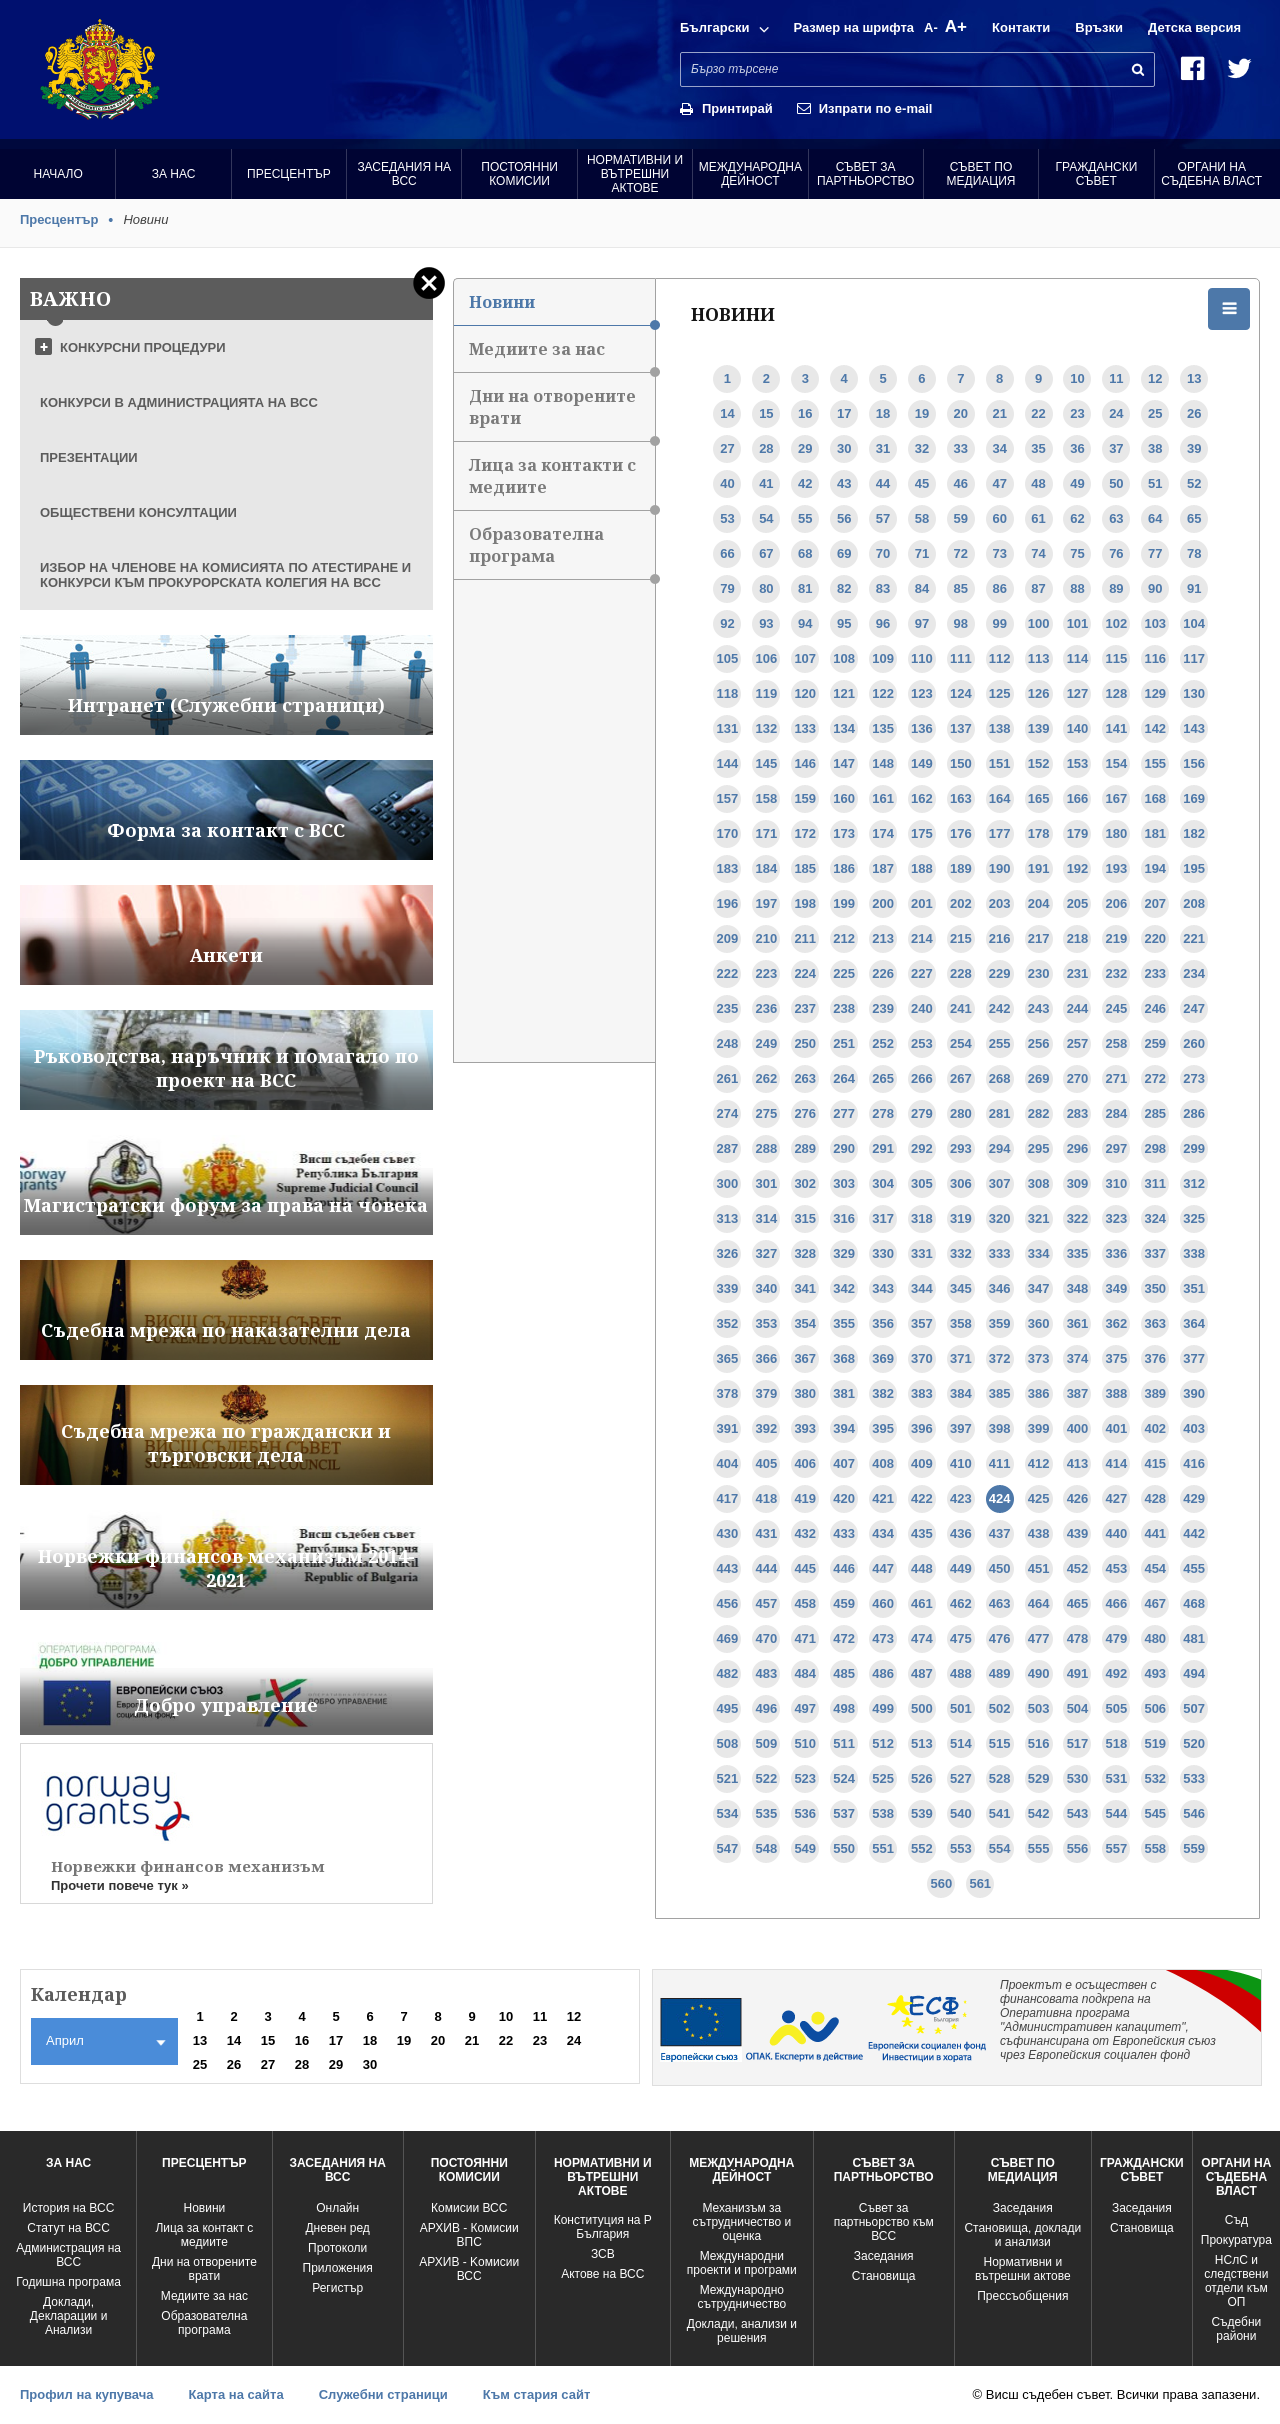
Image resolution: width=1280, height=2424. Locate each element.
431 (767, 1533)
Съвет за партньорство (865, 174)
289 (805, 1148)
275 (767, 1113)
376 (1155, 1358)
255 (1000, 1043)
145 (767, 763)
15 (766, 413)
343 (883, 1288)
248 (728, 1043)
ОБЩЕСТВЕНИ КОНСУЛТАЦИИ (138, 512)
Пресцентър (289, 174)
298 (1155, 1148)
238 (844, 1008)
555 (1039, 1848)
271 (1117, 1078)
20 (961, 413)
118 (728, 693)
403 (1194, 1428)
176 (961, 833)
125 (1000, 693)
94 (805, 623)
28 (766, 448)
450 (1000, 1568)
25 (1155, 413)
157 (728, 798)
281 (1000, 1113)
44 (883, 483)
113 (1039, 658)
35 (1038, 448)
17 (844, 413)
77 (1155, 553)
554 (1000, 1848)
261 (728, 1078)
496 (767, 1708)
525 (883, 1778)
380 (805, 1393)
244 (1078, 1008)
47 (999, 483)
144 (728, 763)
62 (1077, 518)
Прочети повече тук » (120, 1885)
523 (805, 1778)
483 (767, 1673)
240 (922, 1008)
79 (727, 588)
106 (767, 658)
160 (844, 798)
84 (922, 588)
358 (961, 1323)
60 (999, 518)
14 (727, 413)
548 (767, 1848)
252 (883, 1043)
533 (1194, 1778)
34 (999, 448)
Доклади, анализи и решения (742, 2331)
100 (1039, 623)
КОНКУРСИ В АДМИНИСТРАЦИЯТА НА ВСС (179, 402)
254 (961, 1043)
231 (1078, 973)
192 (1078, 868)
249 (767, 1043)
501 (961, 1708)
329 (844, 1253)
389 (1155, 1393)
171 (767, 833)
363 (1155, 1323)
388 (1117, 1393)
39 (1194, 448)
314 (767, 1218)
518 (1117, 1743)
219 (1117, 938)
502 (1000, 1708)
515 (1000, 1743)
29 (805, 448)
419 (805, 1498)
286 (1194, 1113)
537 (844, 1813)
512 (883, 1743)
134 (844, 728)
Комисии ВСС (469, 2208)
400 (1078, 1428)
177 (1000, 833)
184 (767, 868)
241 (961, 1008)
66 (727, 553)
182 (1194, 833)
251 (844, 1043)
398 (1000, 1428)
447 (883, 1568)
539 (922, 1813)
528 (1000, 1778)
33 (961, 448)
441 (1155, 1533)
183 (728, 868)
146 (805, 763)
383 (922, 1393)
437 (1000, 1533)
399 (1039, 1428)
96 (883, 623)
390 (1194, 1393)
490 (1039, 1673)
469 (728, 1638)
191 (1039, 868)
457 (767, 1603)
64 (1155, 518)
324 (1155, 1218)
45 (922, 483)
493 (1155, 1673)
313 (728, 1218)
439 (1078, 1533)
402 (1155, 1428)
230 (1039, 973)
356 (883, 1323)
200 (883, 903)
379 (767, 1393)
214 (922, 938)
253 (922, 1043)
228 (961, 973)
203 (1000, 903)
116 (1155, 658)
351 (1194, 1288)
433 (844, 1533)
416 (1194, 1463)
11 (1116, 378)
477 (1039, 1638)
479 (1117, 1638)
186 (844, 868)
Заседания (884, 2256)
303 (844, 1183)
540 (961, 1813)
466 (1117, 1603)
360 (1039, 1323)
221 (1194, 938)
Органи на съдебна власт (1211, 174)
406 (805, 1463)
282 (1039, 1113)
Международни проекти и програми (742, 2263)
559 (1194, 1848)
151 (1000, 763)
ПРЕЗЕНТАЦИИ (89, 457)
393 (805, 1428)
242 (1000, 1008)
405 (767, 1463)
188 (922, 868)
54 (766, 518)
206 (1117, 903)
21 (999, 413)
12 (1155, 378)
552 (922, 1848)
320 (1000, 1218)
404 (728, 1463)
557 (1117, 1848)
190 (1000, 868)
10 (1077, 378)
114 (1078, 658)
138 (1000, 728)
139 (1039, 728)
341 (805, 1288)
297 (1117, 1148)
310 (1117, 1183)
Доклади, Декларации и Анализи (69, 2316)
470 (767, 1638)
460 (883, 1603)
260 (1194, 1043)
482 (728, 1673)
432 (805, 1533)
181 (1155, 833)
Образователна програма (562, 551)
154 (1117, 763)
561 (980, 1883)
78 (1194, 553)
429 (1194, 1498)
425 (1039, 1498)
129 (1155, 693)
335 (1078, 1253)
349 (1117, 1288)
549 (805, 1848)
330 (883, 1253)
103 (1155, 623)
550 (844, 1848)
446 (844, 1568)
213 (883, 938)
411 (1000, 1463)
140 (1078, 728)
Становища (884, 2276)
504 (1078, 1708)
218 (1078, 938)
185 (805, 868)
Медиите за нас (562, 355)
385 (1000, 1393)
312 (1194, 1183)
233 (1155, 973)
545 (1155, 1813)
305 (922, 1183)
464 (1039, 1603)
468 (1194, 1603)
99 (999, 623)
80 (766, 588)
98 (961, 623)
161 (883, 798)
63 (1116, 518)
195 (1194, 868)
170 (728, 833)
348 (1078, 1288)
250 (805, 1043)
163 (961, 798)
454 (1155, 1568)
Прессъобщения (1022, 2296)
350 (1155, 1288)
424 (1000, 1498)
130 (1194, 693)
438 (1039, 1533)
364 (1194, 1323)
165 (1039, 798)
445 (805, 1568)
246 (1155, 1008)
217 (1039, 938)
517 (1078, 1743)
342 (844, 1288)
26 (1194, 413)
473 (883, 1638)
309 (1078, 1183)
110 (922, 658)
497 (805, 1708)
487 (922, 1673)
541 (1000, 1813)
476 (1000, 1638)
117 (1194, 658)
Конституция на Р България (603, 2227)
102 (1117, 623)
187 (883, 868)
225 (844, 973)
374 (1078, 1358)
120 (805, 693)
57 (883, 518)
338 (1194, 1253)
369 (883, 1358)
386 (1039, 1393)
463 (1000, 1603)
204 (1039, 903)
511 (844, 1743)
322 (1078, 1218)
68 (805, 553)
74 (1038, 553)
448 (922, 1568)
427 (1117, 1498)
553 (961, 1848)
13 (1194, 378)
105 (728, 658)
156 (1194, 763)
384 (961, 1393)
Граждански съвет (1096, 174)
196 (728, 903)
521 (728, 1778)
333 (1000, 1253)
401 (1117, 1428)
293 (961, 1148)
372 (1000, 1358)
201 (922, 903)
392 (767, 1428)
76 (1116, 553)
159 (805, 798)
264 (844, 1078)
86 (999, 588)
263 (805, 1078)
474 (922, 1638)
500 (922, 1708)
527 (961, 1778)
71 (922, 553)
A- (931, 27)
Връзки (1099, 27)
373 (1039, 1358)
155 (1155, 763)
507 (1194, 1708)
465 (1078, 1603)
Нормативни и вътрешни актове (635, 174)
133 (805, 728)
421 (883, 1498)
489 (1000, 1673)
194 (1155, 868)
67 (766, 553)
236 (767, 1008)
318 (922, 1218)
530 (1078, 1778)
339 (728, 1288)
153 (1078, 763)
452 (1078, 1568)
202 (961, 903)
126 (1039, 693)
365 (728, 1358)
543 (1078, 1813)
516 (1039, 1743)
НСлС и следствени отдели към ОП (1236, 2281)
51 (1155, 483)
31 (883, 448)
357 (922, 1323)
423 (961, 1498)
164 (1000, 798)
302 (805, 1183)
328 (805, 1253)
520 (1194, 1743)
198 (805, 903)
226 (883, 973)
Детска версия (1194, 27)
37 (1116, 448)
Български (714, 27)
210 (767, 938)
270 (1078, 1078)
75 (1077, 553)
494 (1194, 1673)
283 (1078, 1113)
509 (767, 1743)
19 (922, 413)
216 (1000, 938)
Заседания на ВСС (404, 174)
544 (1117, 1813)
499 (883, 1708)
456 (728, 1603)
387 (1078, 1393)
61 (1038, 518)
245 (1117, 1008)
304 (883, 1183)
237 (805, 1008)
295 (1039, 1148)
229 (1000, 973)
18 (883, 413)
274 (728, 1113)
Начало (58, 174)
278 (883, 1113)
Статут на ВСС (68, 2228)
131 (728, 728)
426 (1078, 1498)
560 (942, 1883)
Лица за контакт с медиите (204, 2235)
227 (922, 973)
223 (767, 973)
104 (1194, 623)
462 (961, 1603)
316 (844, 1218)
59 (961, 518)
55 (805, 518)
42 (805, 483)
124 (961, 693)
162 (922, 798)
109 (883, 658)
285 (1155, 1113)
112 (1000, 658)
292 (922, 1148)
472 (844, 1638)
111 (961, 658)
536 (805, 1813)
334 (1039, 1253)
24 (1116, 413)
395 (883, 1428)
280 (961, 1113)
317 (883, 1218)
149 (922, 763)
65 (1194, 518)
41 (766, 483)
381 (844, 1393)
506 (1155, 1708)
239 (883, 1008)
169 (1194, 798)
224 (805, 973)
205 (1078, 903)
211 (805, 938)
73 (999, 553)
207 (1155, 903)
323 (1117, 1218)
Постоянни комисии (519, 174)
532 (1155, 1778)
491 (1078, 1673)
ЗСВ (603, 2254)
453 (1117, 1568)
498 (844, 1708)
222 (728, 973)
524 (844, 1778)
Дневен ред (337, 2228)
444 (767, 1568)
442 (1194, 1533)
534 (728, 1813)
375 (1117, 1358)
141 (1117, 728)
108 (844, 658)
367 (805, 1358)
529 (1039, 1778)
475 (961, 1638)
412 (1039, 1463)
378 (728, 1393)
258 (1117, 1043)
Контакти (1021, 27)
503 (1039, 1708)
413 (1078, 1463)
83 (883, 588)
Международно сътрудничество (741, 2297)
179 (1078, 833)
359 (1000, 1323)
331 (922, 1253)
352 (728, 1323)
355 (844, 1323)
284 (1117, 1113)
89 (1116, 588)
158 (767, 798)
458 (805, 1603)
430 (728, 1533)
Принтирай (737, 108)
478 (1078, 1638)
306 (961, 1183)
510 (805, 1743)
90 (1155, 588)
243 (1039, 1008)
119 (767, 693)
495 (728, 1708)
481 (1194, 1638)
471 (805, 1638)
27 (727, 448)
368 (844, 1358)
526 (922, 1778)
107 (805, 658)
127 (1078, 693)
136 (922, 728)
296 (1078, 1148)
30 (844, 448)
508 (728, 1743)
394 (844, 1428)
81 (805, 588)
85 (961, 588)
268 (1000, 1078)
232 (1117, 973)
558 (1155, 1848)
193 (1117, 868)
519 (1155, 1743)
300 (728, 1183)
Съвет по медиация (981, 174)
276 (805, 1113)
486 (883, 1673)
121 (844, 693)
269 (1039, 1078)
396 (922, 1428)
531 (1117, 1778)
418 (767, 1498)
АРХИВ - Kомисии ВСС (469, 2269)
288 (767, 1148)
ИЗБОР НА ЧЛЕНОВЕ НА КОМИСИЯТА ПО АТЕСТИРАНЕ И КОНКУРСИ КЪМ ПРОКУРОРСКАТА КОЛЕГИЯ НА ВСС (225, 575)
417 (728, 1498)
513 (922, 1743)
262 (767, 1078)
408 (883, 1463)
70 (883, 553)
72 (961, 553)
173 (844, 833)
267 (961, 1078)
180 (1117, 833)
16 (805, 413)
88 (1077, 588)
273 (1194, 1078)
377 (1194, 1358)
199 (844, 903)
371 (961, 1358)
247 (1194, 1008)
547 (728, 1848)
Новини (562, 308)
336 (1117, 1253)
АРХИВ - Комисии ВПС (469, 2235)
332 (961, 1253)
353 (767, 1323)
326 (728, 1253)
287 (728, 1148)
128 (1117, 693)
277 (844, 1113)
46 (961, 483)
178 (1039, 833)
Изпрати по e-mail (876, 108)
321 (1039, 1218)
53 (727, 518)
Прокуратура (1236, 2240)
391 (728, 1428)
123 (922, 693)
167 (1117, 798)
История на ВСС (68, 2208)
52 (1194, 483)
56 (844, 518)
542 (1039, 1813)
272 (1155, 1078)
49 (1077, 483)
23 (1077, 413)
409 (922, 1463)
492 (1117, 1673)
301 (767, 1183)
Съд (1236, 2220)
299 (1194, 1148)
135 (883, 728)
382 (883, 1393)
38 (1155, 448)
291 (883, 1148)
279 (922, 1113)
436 (961, 1533)
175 (922, 833)
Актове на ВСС (602, 2274)
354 (805, 1323)
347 (1039, 1288)
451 (1039, 1568)
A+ (956, 26)
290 (844, 1148)
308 (1039, 1183)
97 (922, 623)
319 (961, 1218)
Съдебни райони (1236, 2329)
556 (1078, 1848)
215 (961, 938)
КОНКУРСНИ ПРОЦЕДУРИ (143, 347)
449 (961, 1568)
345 (961, 1288)
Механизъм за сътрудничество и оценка (741, 2222)
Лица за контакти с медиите (562, 482)
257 (1078, 1043)
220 (1155, 938)
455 (1194, 1568)
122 (883, 693)
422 (922, 1498)
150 (961, 763)
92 (727, 623)
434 (883, 1533)
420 (844, 1498)
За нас (174, 174)
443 (728, 1568)
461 (922, 1603)
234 (1194, 973)
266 (922, 1078)
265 (883, 1078)
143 (1194, 728)
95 (844, 623)
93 (766, 623)
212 (844, 938)
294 (1000, 1148)
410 (961, 1463)
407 (844, 1463)
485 (844, 1673)
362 (1117, 1323)
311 (1155, 1183)
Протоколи (337, 2248)
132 (767, 728)
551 (883, 1848)
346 (1000, 1288)
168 (1155, 798)
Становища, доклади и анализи (1022, 2235)
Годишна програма (68, 2282)
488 (961, 1673)
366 (767, 1358)
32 (922, 448)
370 (922, 1358)
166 (1078, 798)
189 (961, 868)
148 (883, 763)
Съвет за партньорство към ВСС (884, 2222)
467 (1155, 1603)
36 (1077, 448)
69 (844, 553)
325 (1194, 1218)
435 (922, 1533)
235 (728, 1008)
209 (728, 938)
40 (727, 483)
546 (1194, 1813)
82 (844, 588)
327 (767, 1253)
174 (883, 833)
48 (1038, 483)
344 (922, 1288)
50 (1116, 483)
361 (1078, 1323)
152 (1039, 763)
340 (767, 1288)
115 (1117, 658)
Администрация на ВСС (68, 2255)
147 (844, 763)
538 (883, 1813)
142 (1155, 728)
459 (844, 1603)
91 (1194, 588)
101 (1078, 623)
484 (805, 1673)
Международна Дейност (750, 174)
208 (1194, 903)
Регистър (337, 2288)
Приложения (338, 2268)
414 (1117, 1463)
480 (1155, 1638)
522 (767, 1778)
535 (767, 1813)
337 (1155, 1253)
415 (1155, 1463)
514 (961, 1743)
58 (922, 518)
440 (1117, 1533)
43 (844, 483)
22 (1038, 413)
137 (961, 728)
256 (1039, 1043)
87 (1038, 588)
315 (805, 1218)
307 (1000, 1183)
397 (961, 1428)
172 (805, 833)
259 (1155, 1043)
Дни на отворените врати (562, 413)
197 (767, 903)
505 (1117, 1708)
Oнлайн (337, 2208)
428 (1155, 1498)
